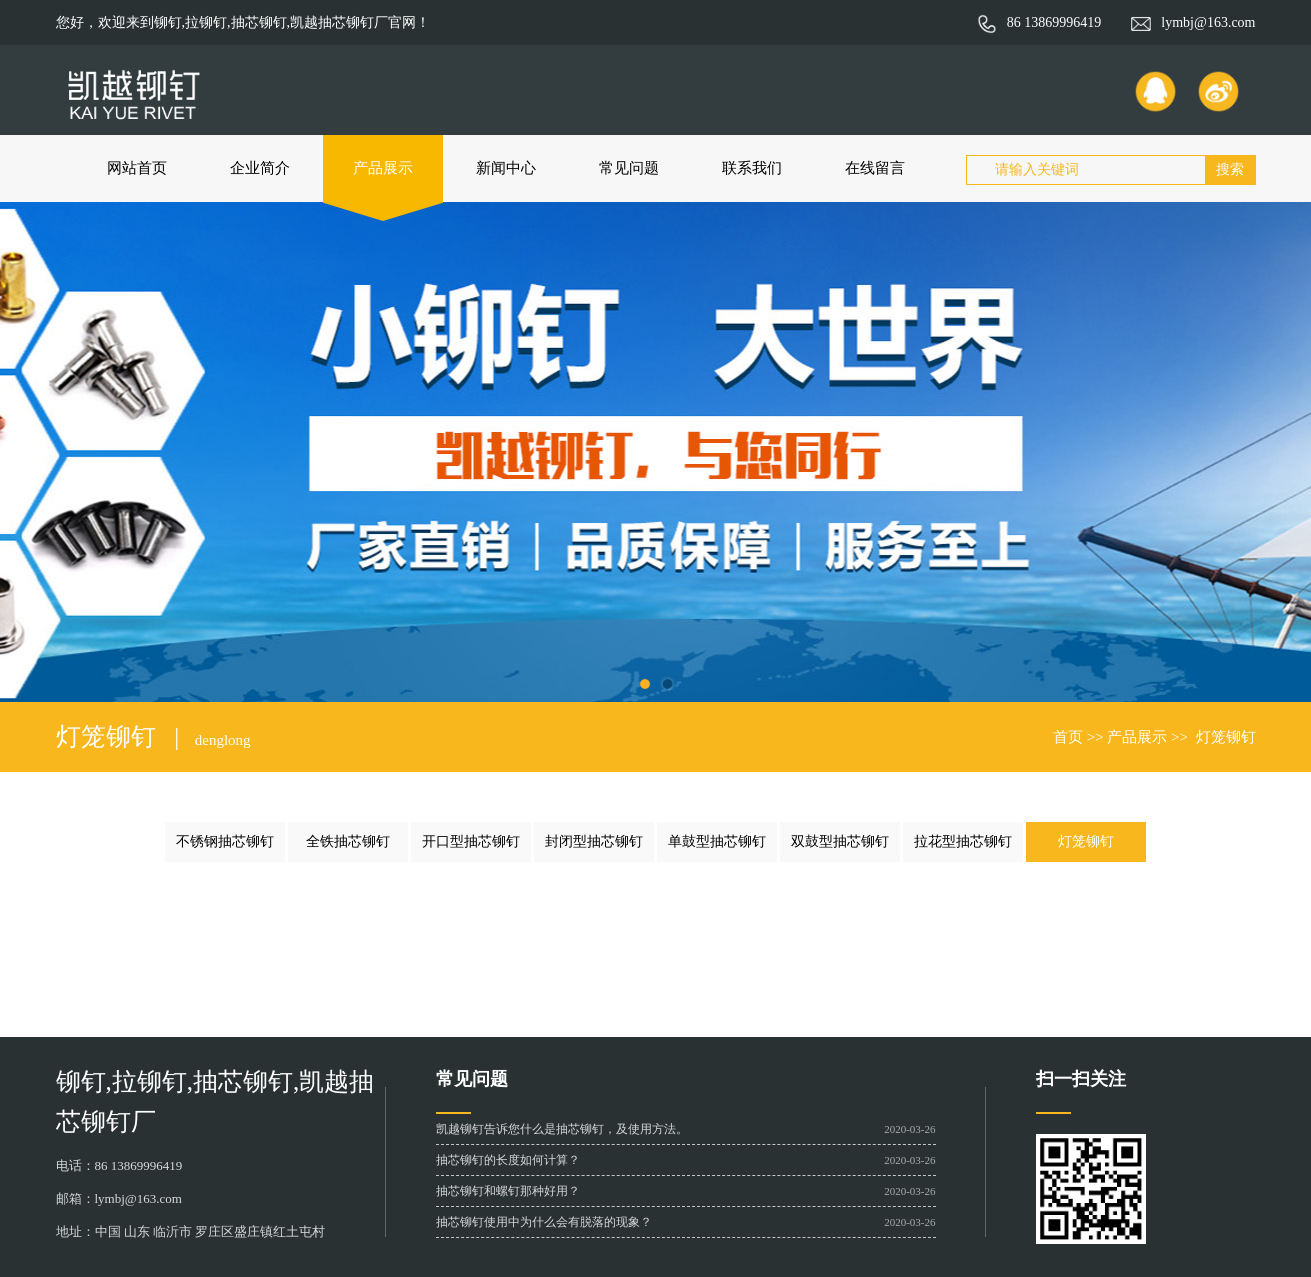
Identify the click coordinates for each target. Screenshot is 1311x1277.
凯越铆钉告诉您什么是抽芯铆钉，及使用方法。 (562, 1129)
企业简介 (260, 168)
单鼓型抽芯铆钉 (717, 841)
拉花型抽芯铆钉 (963, 841)
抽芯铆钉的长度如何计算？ (508, 1160)
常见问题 (629, 168)
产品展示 (383, 168)
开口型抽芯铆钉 (471, 841)
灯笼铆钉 (1226, 737)
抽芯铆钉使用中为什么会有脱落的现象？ (544, 1222)
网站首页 (137, 168)
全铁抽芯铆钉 (348, 841)
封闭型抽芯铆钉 (594, 841)
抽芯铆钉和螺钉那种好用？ (508, 1191)
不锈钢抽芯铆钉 (225, 841)
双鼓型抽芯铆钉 (840, 841)
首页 (1068, 737)
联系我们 (752, 168)
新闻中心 (506, 168)
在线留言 (875, 168)
